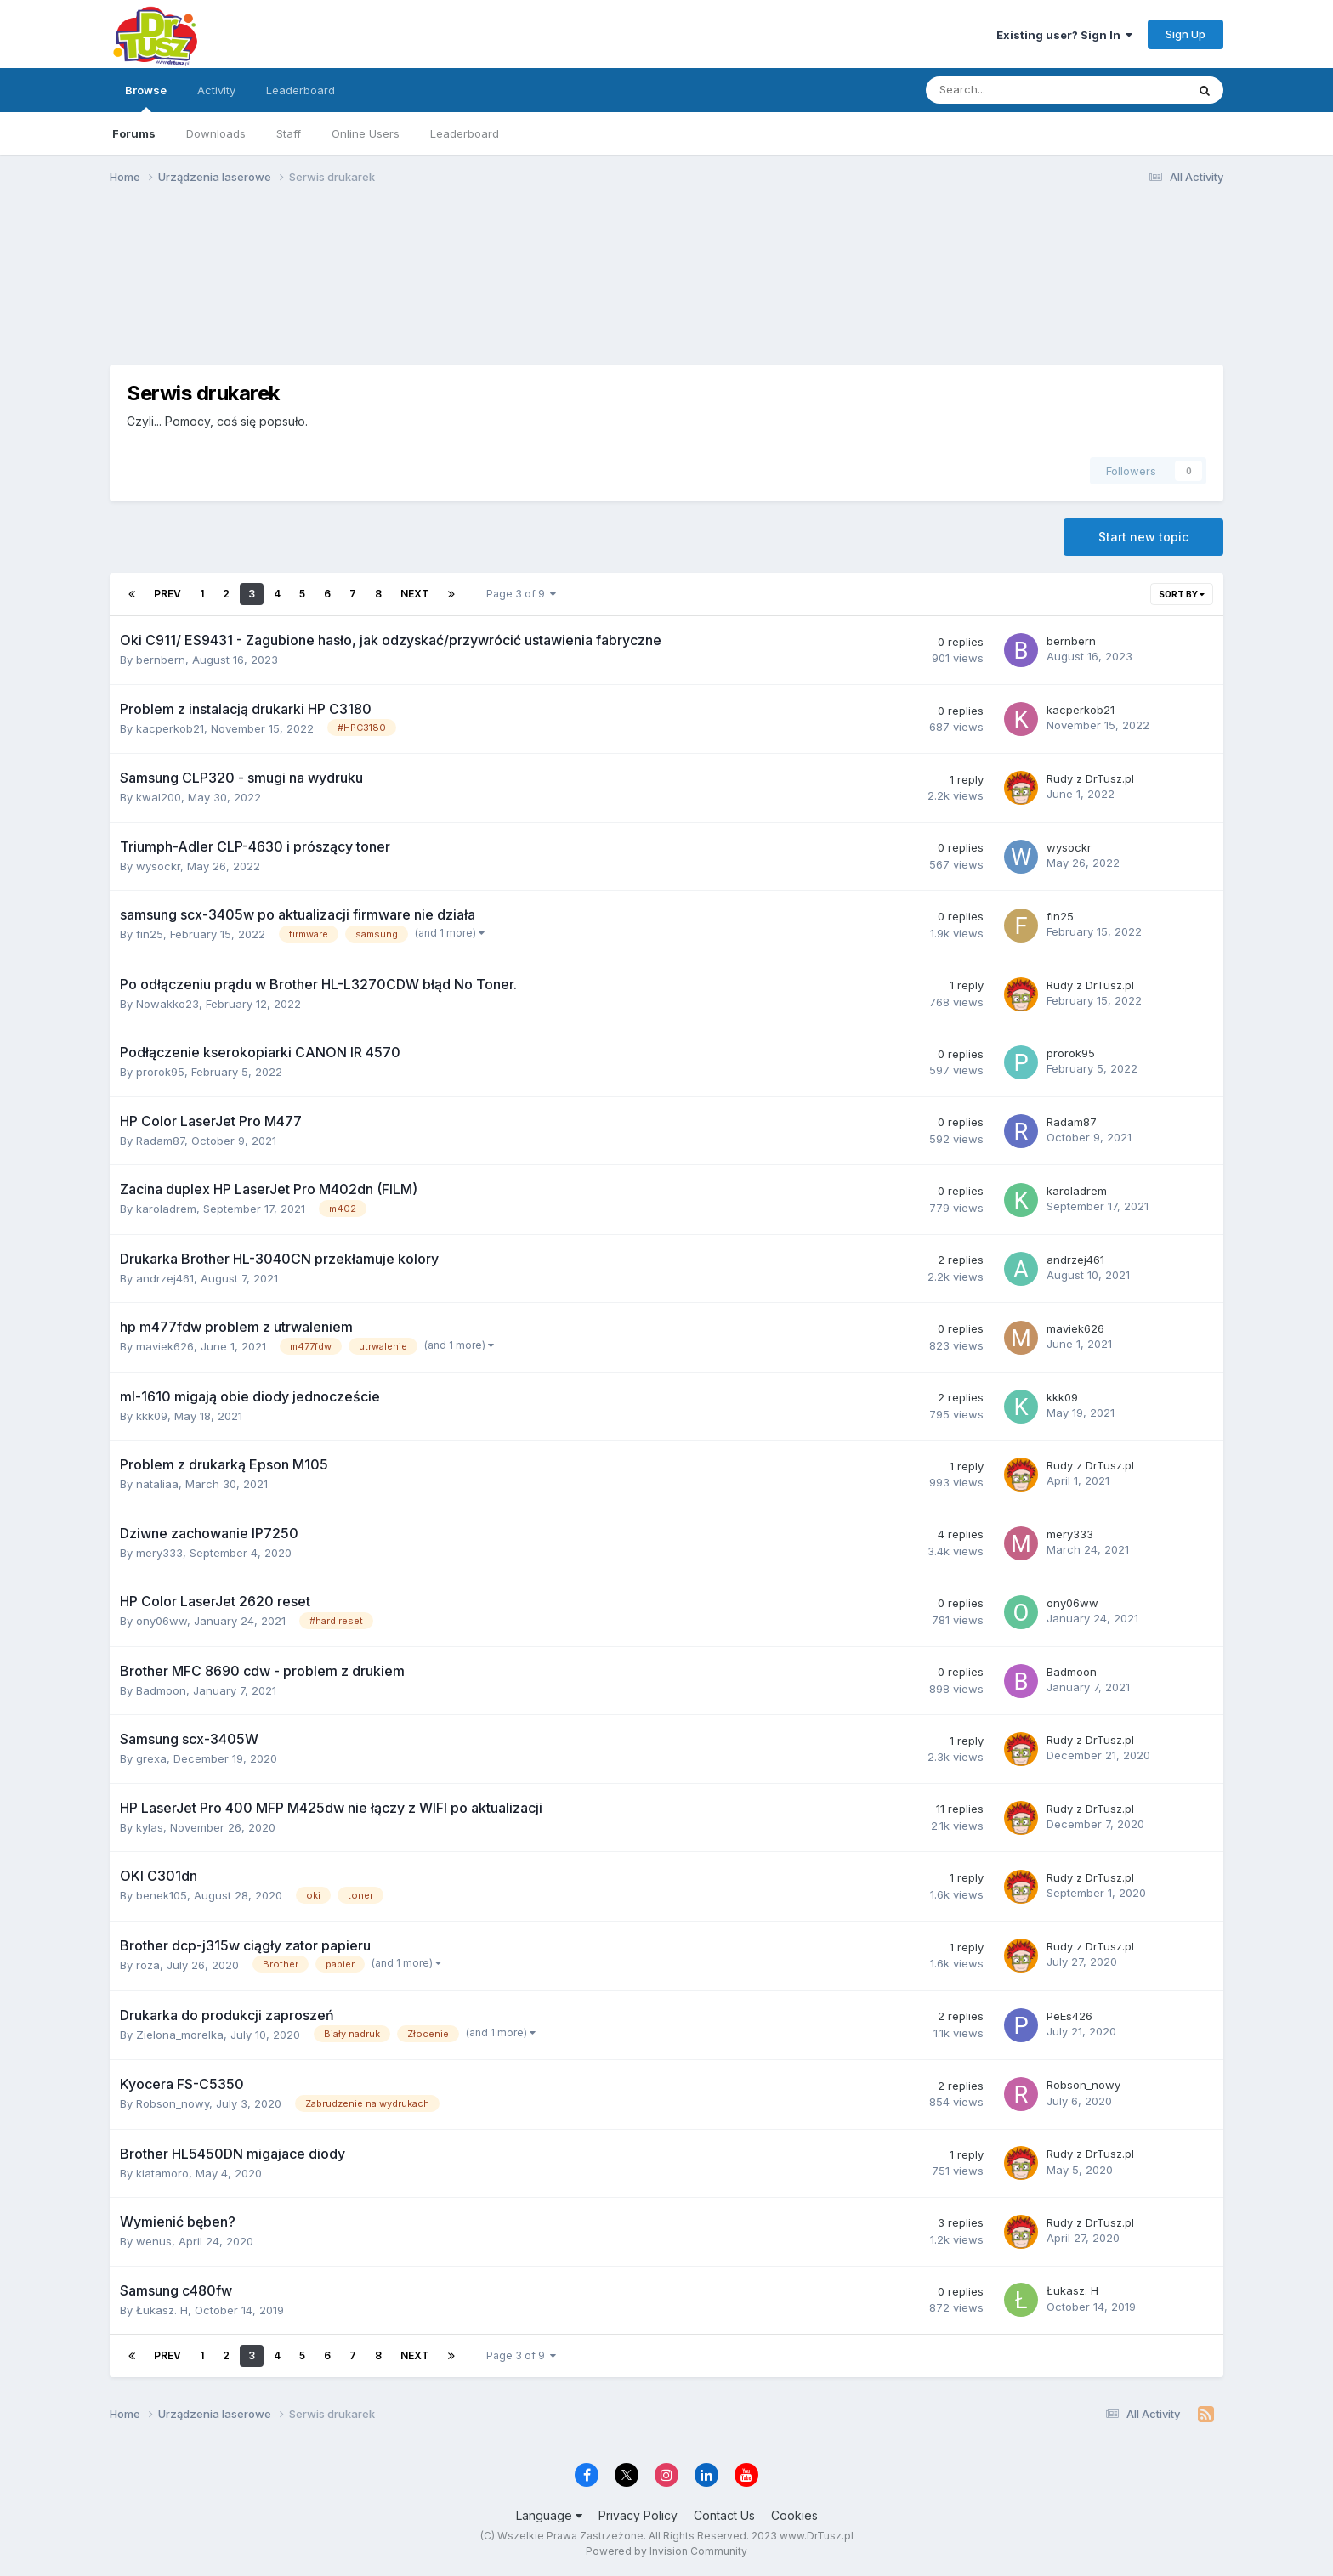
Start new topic (1143, 536)
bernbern (160, 659)
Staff (288, 133)
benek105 (161, 1895)
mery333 (159, 1553)
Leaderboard (464, 133)
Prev (167, 593)
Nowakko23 (167, 1004)
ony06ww (161, 1621)
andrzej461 (165, 1278)
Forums (134, 133)
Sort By (1182, 594)
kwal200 (158, 797)
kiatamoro (162, 2173)
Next (414, 593)
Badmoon (161, 1690)
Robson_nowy (172, 2103)
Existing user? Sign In (1064, 35)
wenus (154, 2241)
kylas (149, 1827)
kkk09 (151, 1416)
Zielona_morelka (180, 2034)
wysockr (158, 866)
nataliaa (157, 1484)
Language (549, 2515)
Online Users (366, 133)
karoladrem (166, 1208)
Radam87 (160, 1140)
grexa (151, 1758)
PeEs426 (1069, 2016)
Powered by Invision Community (666, 2551)
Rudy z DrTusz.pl (1090, 778)
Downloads (216, 133)
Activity (216, 90)
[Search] (1011, 90)
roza (148, 1965)
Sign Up (1185, 34)
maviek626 (165, 1346)
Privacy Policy (638, 2515)
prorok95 (160, 1072)
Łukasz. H (162, 2310)
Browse (146, 97)
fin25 (149, 934)
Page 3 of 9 (521, 593)
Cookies (794, 2515)
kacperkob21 (170, 728)
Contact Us (724, 2515)
